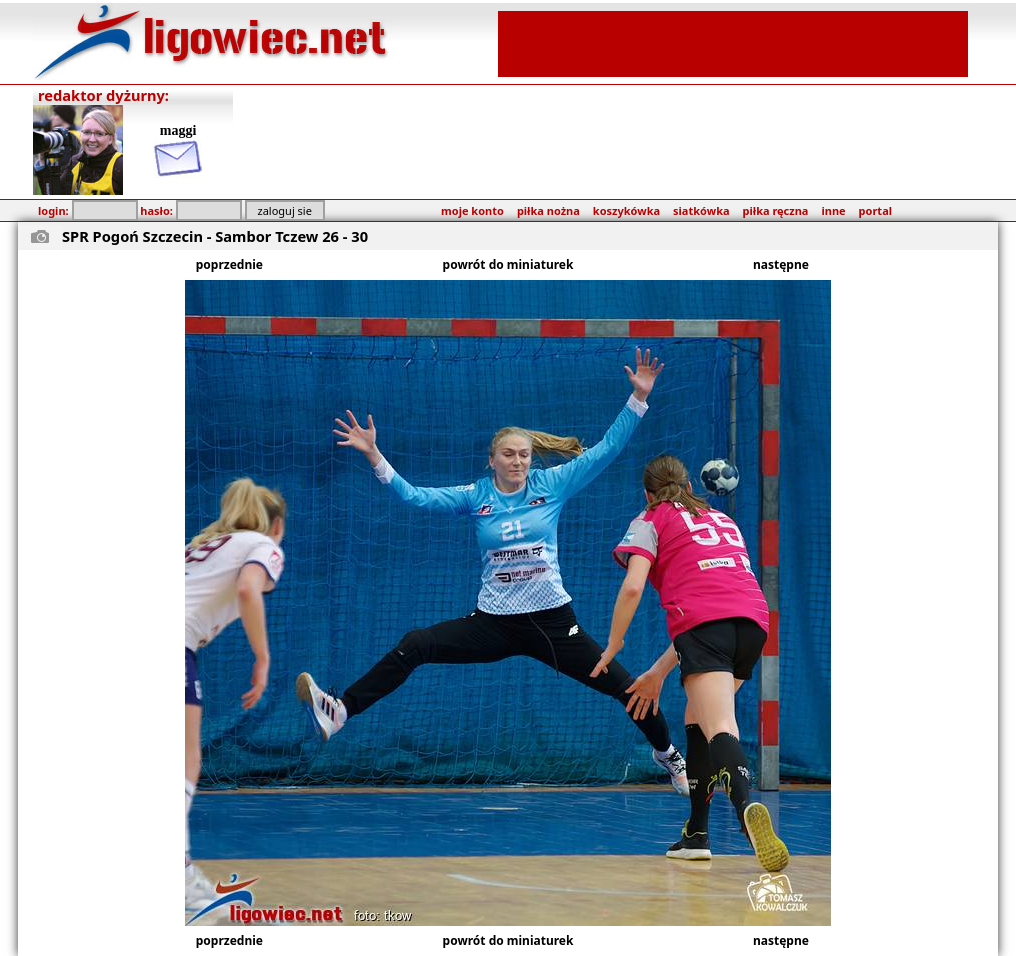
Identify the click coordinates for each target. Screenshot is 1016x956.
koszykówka (626, 210)
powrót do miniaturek (508, 264)
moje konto (472, 210)
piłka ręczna (776, 210)
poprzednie (229, 264)
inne (833, 210)
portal (875, 210)
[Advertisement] (733, 42)
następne (781, 264)
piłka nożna (548, 210)
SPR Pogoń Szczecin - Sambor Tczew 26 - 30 (215, 236)
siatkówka (701, 210)
